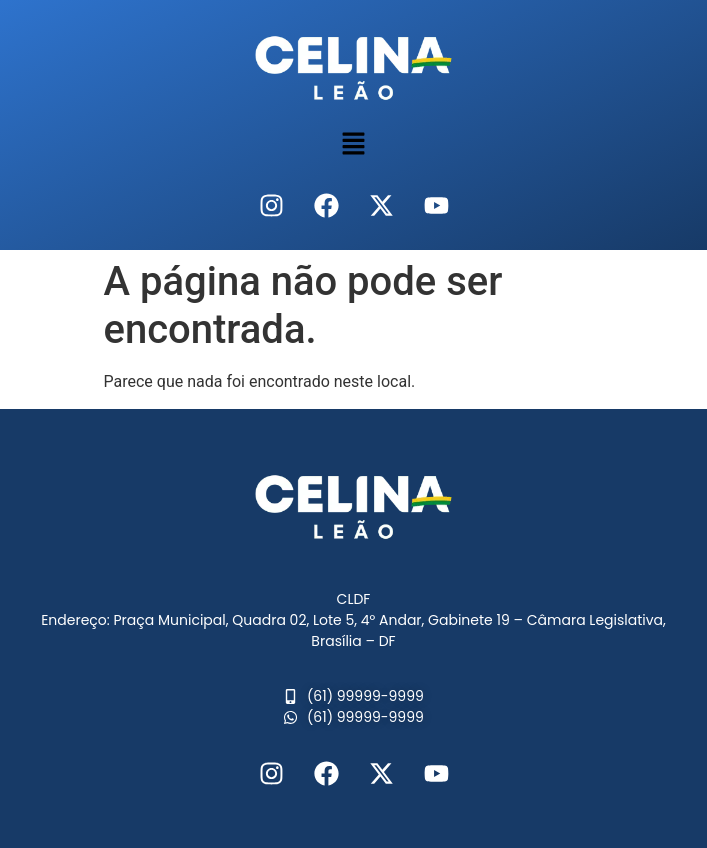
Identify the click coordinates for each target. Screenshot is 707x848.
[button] (353, 145)
